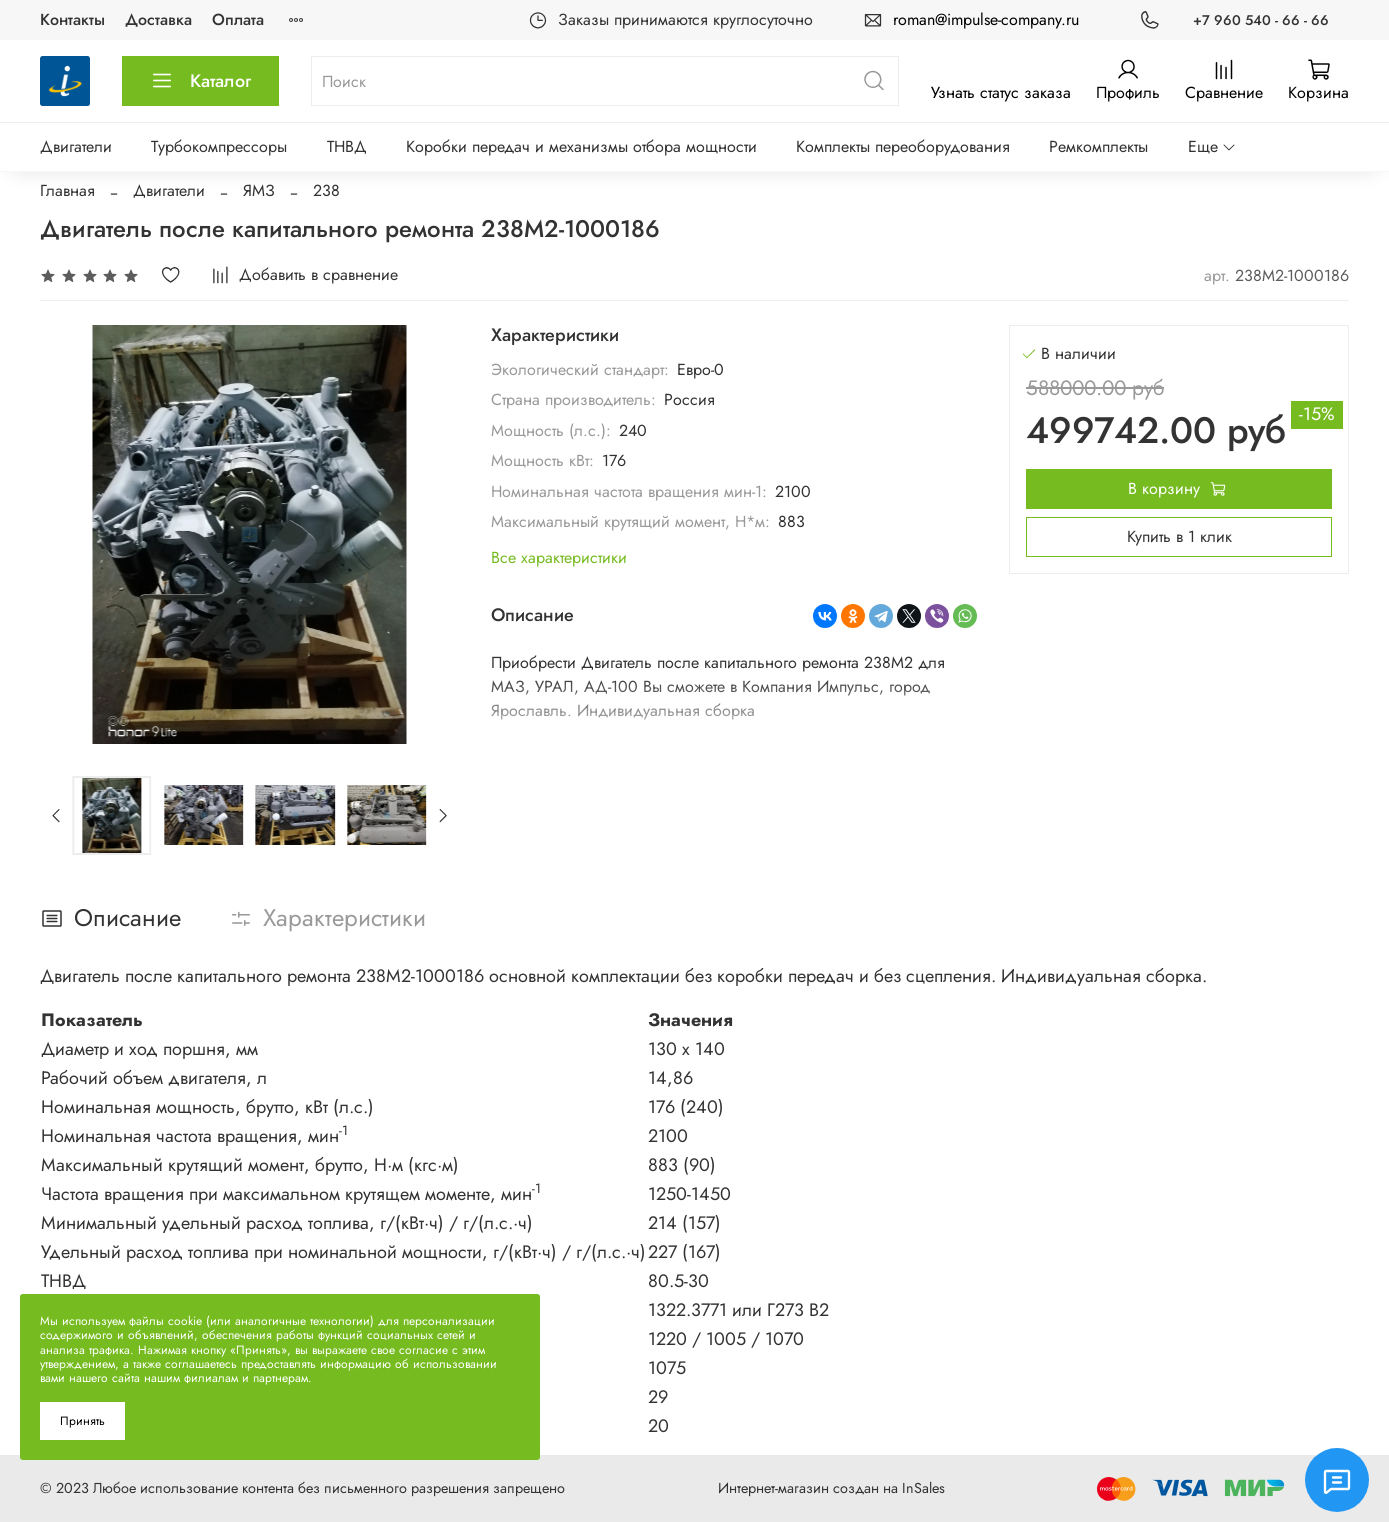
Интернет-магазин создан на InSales (831, 1488)
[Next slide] (442, 815)
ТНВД (347, 146)
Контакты (72, 19)
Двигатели (76, 146)
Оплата (238, 19)
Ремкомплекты (1098, 146)
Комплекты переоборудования (903, 146)
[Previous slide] (57, 815)
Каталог (200, 81)
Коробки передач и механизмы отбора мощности (581, 146)
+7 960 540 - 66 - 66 (1261, 20)
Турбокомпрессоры (219, 146)
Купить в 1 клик (1179, 536)
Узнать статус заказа (1001, 92)
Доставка (158, 19)
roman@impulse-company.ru (986, 19)
